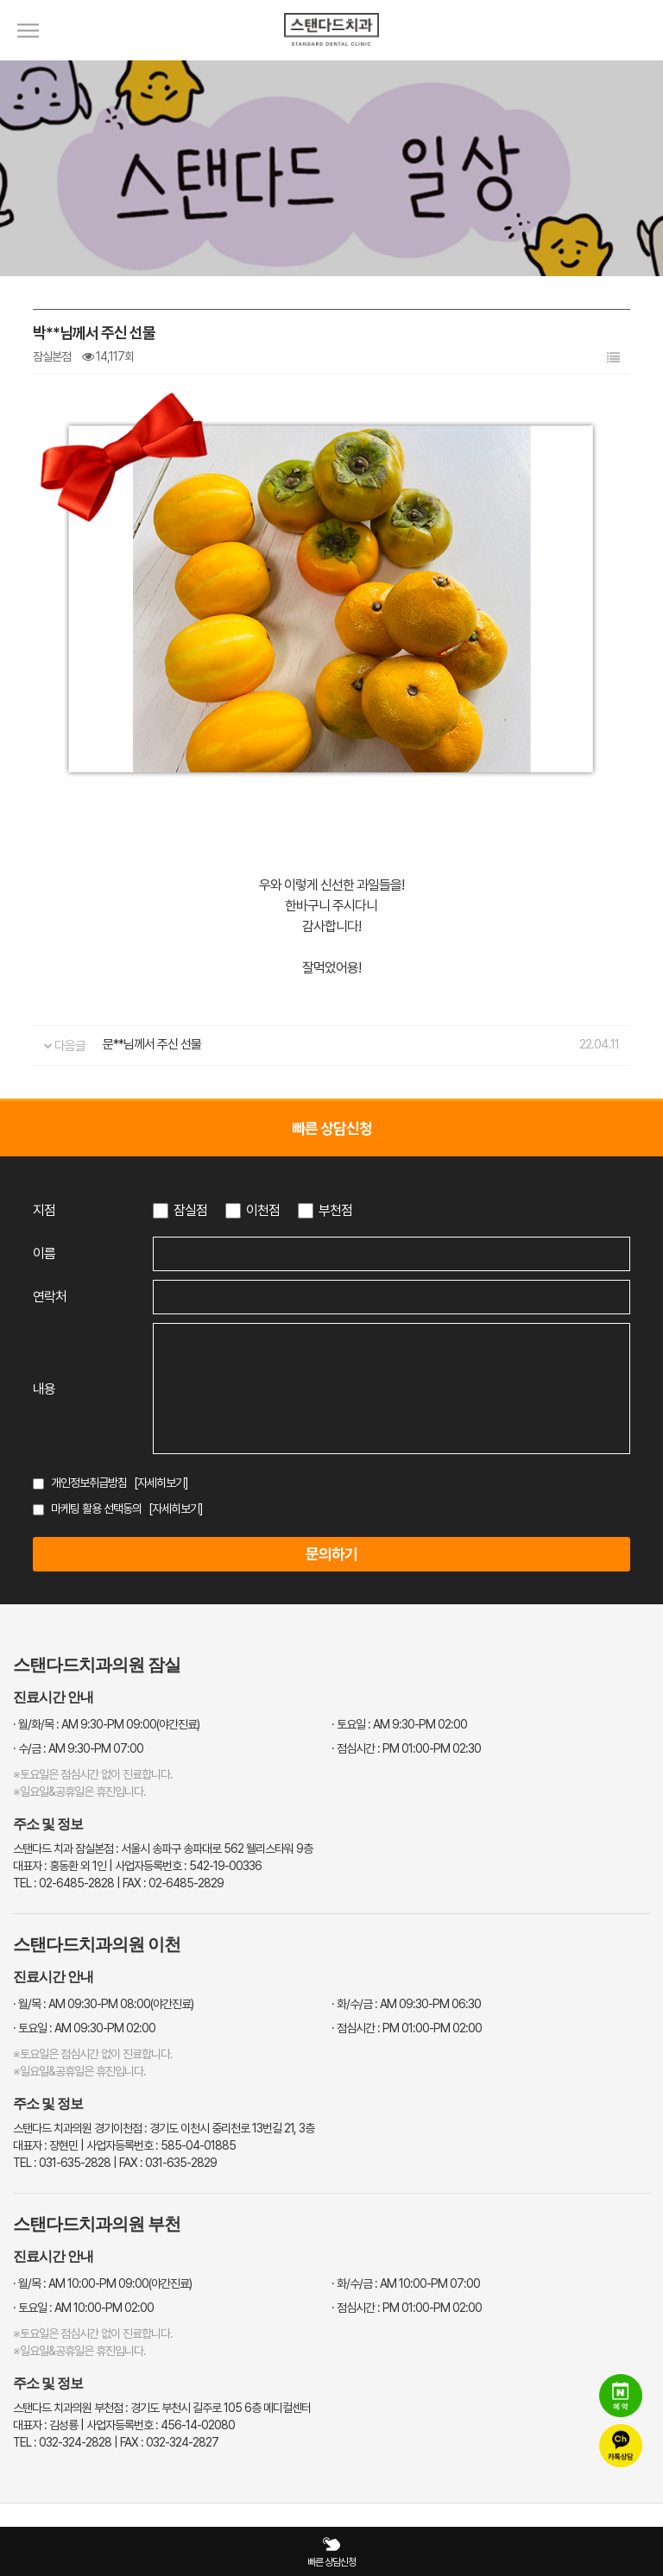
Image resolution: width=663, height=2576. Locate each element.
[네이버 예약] (620, 2396)
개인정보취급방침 (89, 1483)
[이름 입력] (391, 1254)
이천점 (263, 1210)
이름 (44, 1253)
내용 (44, 1389)
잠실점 (190, 1210)
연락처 (49, 1296)
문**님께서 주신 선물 (152, 1044)
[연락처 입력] (391, 1297)
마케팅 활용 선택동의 (96, 1508)
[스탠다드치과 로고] (331, 56)
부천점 (335, 1210)
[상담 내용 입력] (391, 1388)
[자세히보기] (161, 1483)
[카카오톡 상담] (620, 2446)
